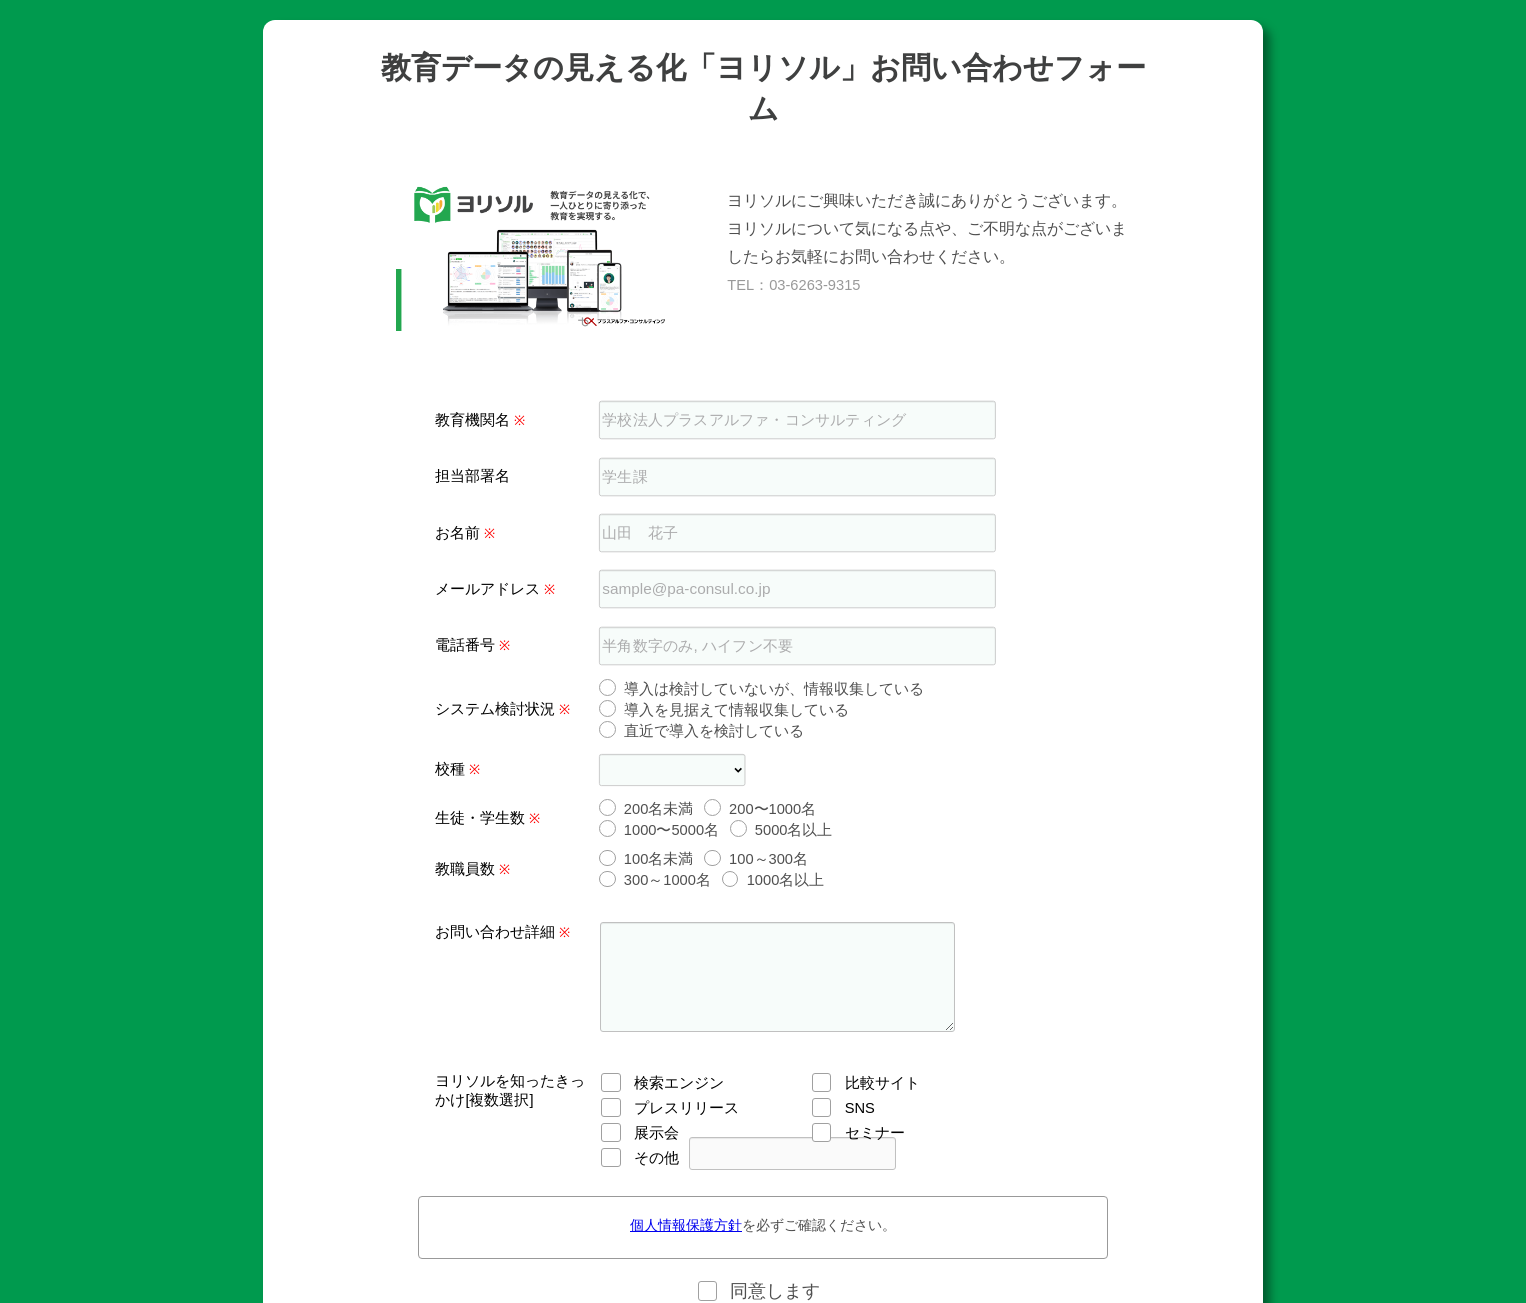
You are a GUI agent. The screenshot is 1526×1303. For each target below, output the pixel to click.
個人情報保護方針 (686, 1225)
